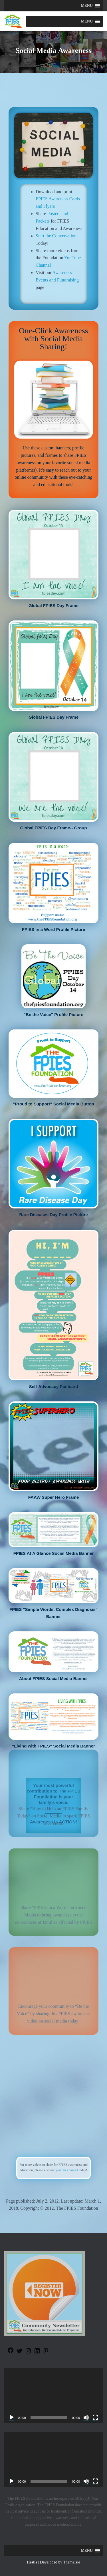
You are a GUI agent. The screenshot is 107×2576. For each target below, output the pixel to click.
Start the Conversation (56, 235)
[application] (53, 2395)
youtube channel (59, 2169)
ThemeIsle (71, 2562)
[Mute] (86, 2417)
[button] (87, 5)
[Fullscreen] (95, 2417)
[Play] (12, 2417)
